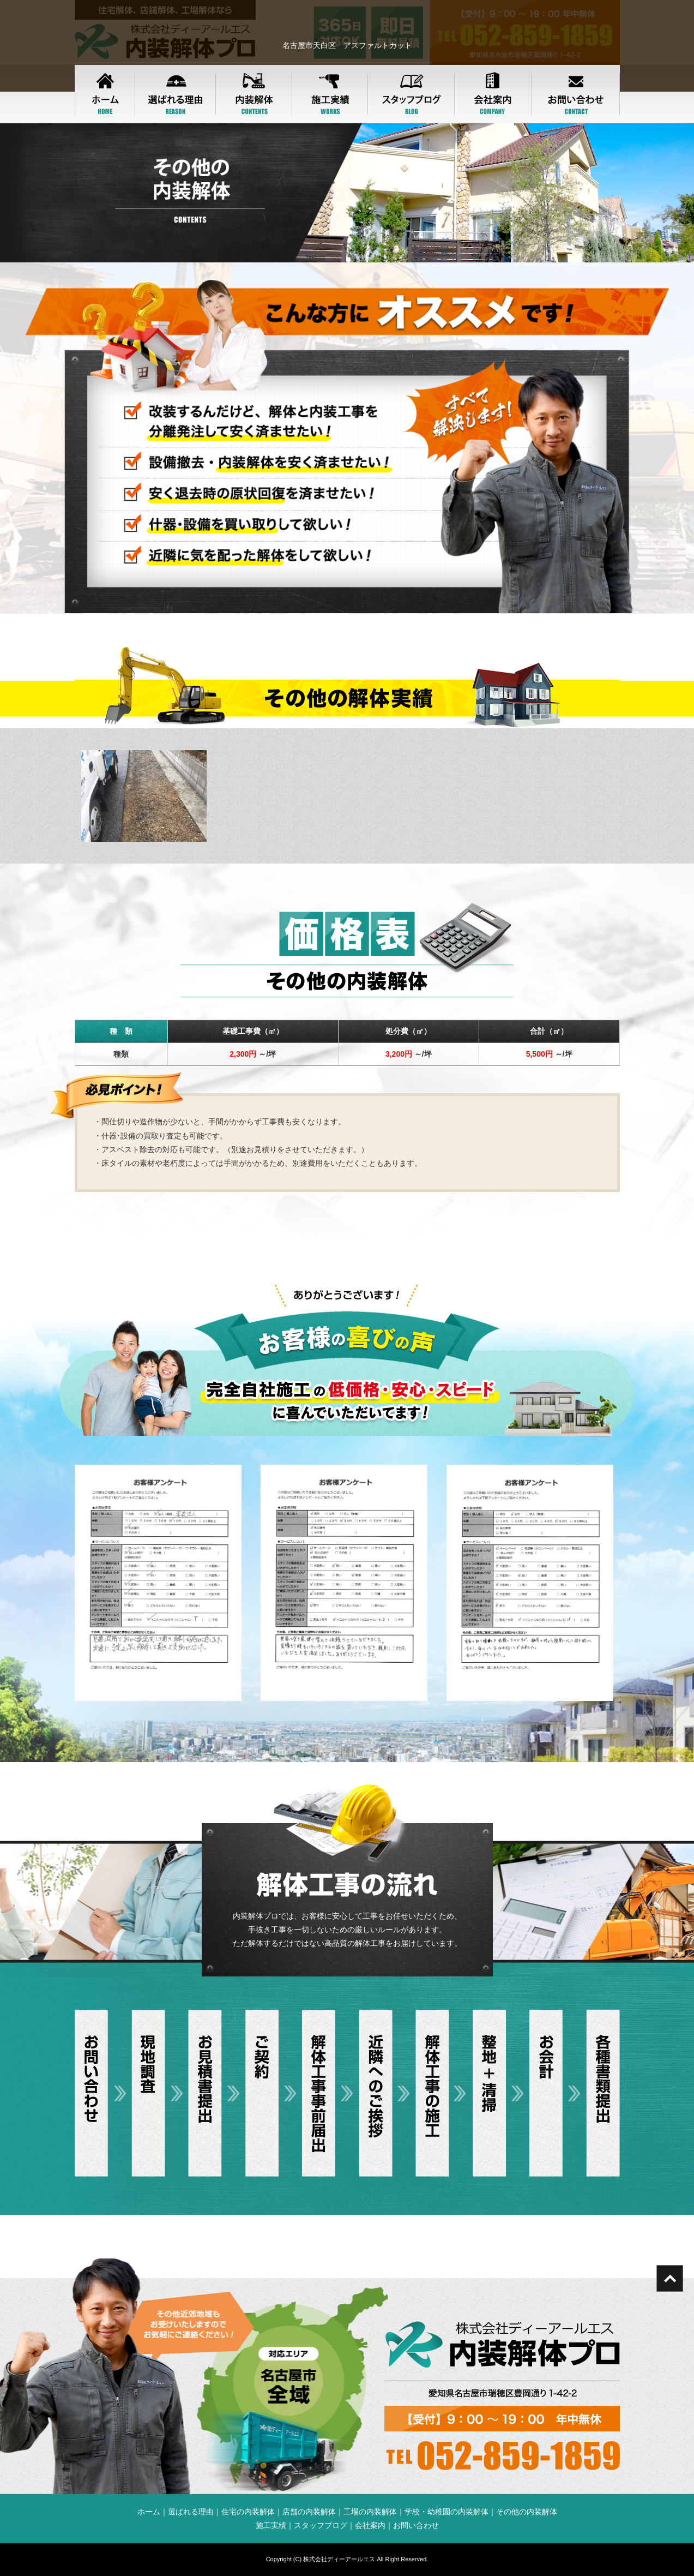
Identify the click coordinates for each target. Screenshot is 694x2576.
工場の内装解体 (370, 2511)
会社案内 (370, 2525)
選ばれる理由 (191, 2511)
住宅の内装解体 (248, 2511)
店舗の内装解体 (309, 2511)
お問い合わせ (416, 2525)
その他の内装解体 (526, 2511)
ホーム (148, 2511)
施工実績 (271, 2525)
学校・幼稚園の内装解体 (446, 2511)
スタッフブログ (320, 2525)
